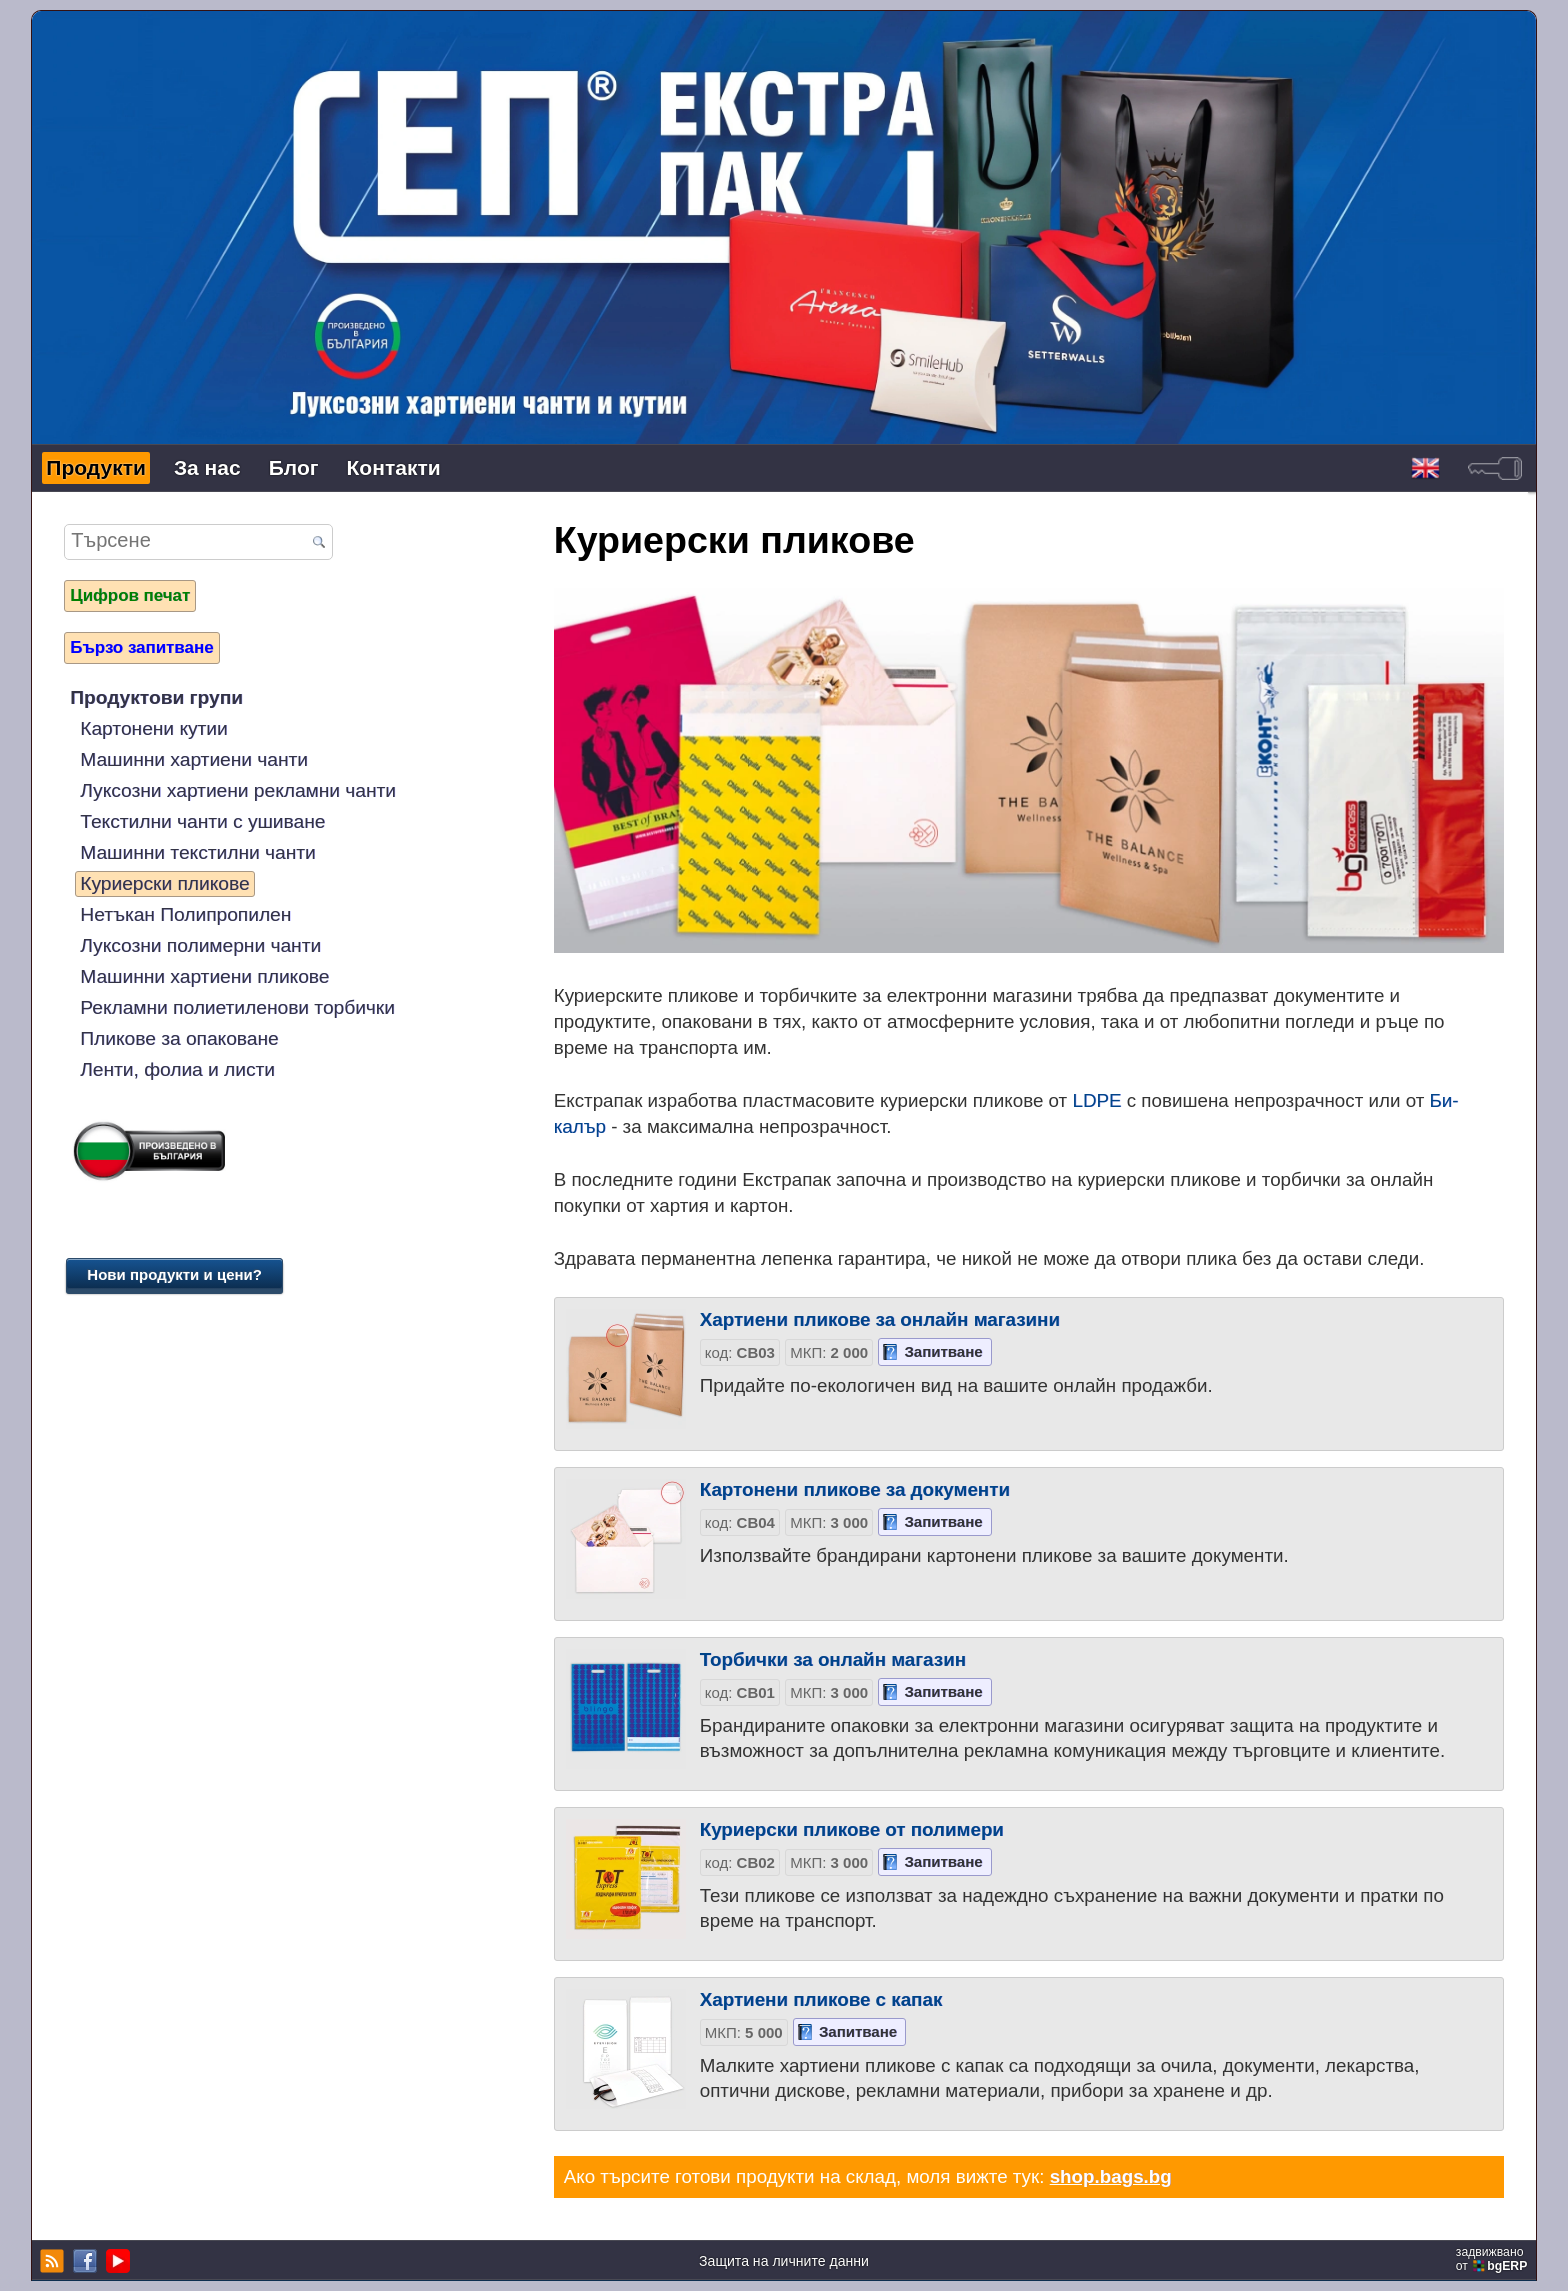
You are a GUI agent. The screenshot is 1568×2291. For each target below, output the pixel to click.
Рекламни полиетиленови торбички (237, 1007)
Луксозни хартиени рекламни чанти (238, 790)
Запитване (943, 1351)
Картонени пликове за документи (855, 1489)
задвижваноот (1493, 2259)
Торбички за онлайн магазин (833, 1659)
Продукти (96, 467)
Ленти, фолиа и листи (177, 1069)
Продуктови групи (156, 697)
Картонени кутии (153, 728)
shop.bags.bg (1111, 2176)
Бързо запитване (141, 647)
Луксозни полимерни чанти (200, 945)
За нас (207, 467)
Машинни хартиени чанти (194, 759)
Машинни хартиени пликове (204, 976)
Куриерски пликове (164, 883)
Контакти (394, 467)
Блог (294, 467)
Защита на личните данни (784, 2261)
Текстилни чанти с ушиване (202, 821)
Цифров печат (130, 595)
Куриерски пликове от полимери (852, 1829)
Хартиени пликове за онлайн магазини (880, 1319)
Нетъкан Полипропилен (185, 914)
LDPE (1096, 1100)
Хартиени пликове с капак (821, 1999)
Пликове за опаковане (179, 1038)
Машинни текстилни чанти (197, 852)
